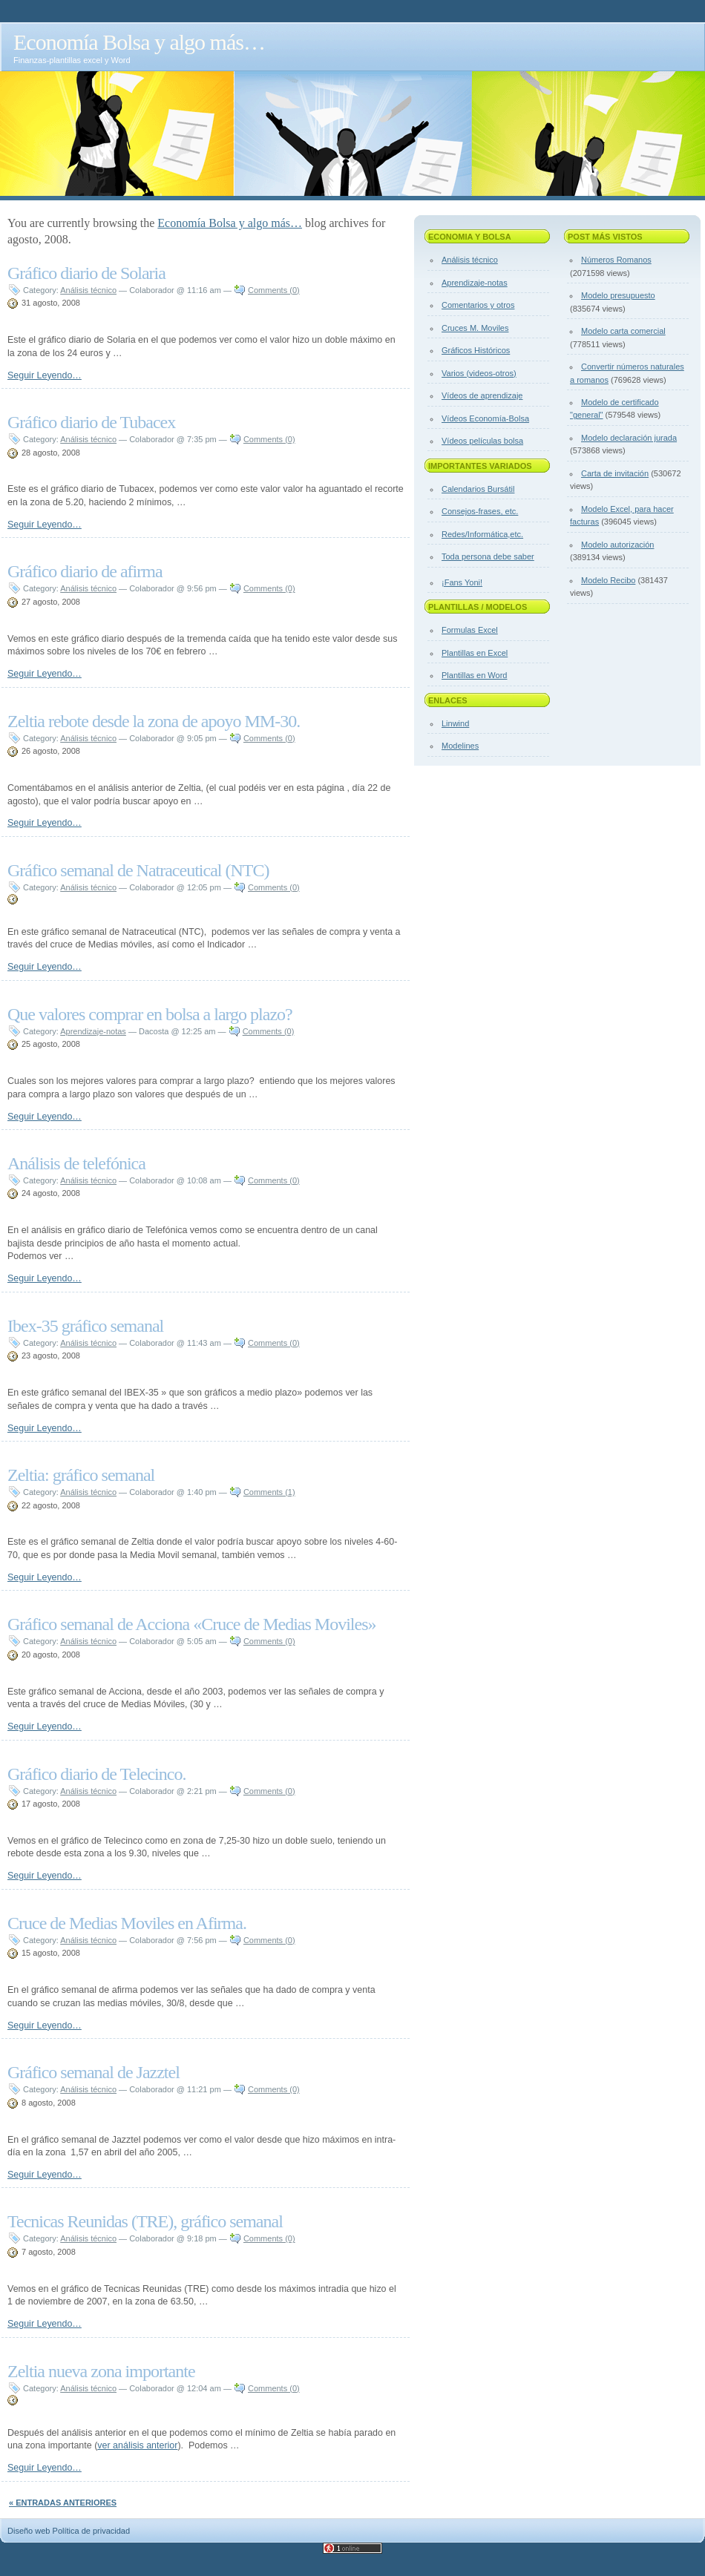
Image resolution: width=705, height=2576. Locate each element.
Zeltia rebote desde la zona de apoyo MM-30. (153, 721)
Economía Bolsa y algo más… (139, 42)
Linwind (455, 723)
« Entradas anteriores (63, 2502)
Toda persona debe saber (488, 556)
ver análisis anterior (137, 2445)
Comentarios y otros (478, 304)
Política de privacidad (92, 2530)
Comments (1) (269, 1492)
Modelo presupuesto (618, 295)
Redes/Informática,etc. (482, 534)
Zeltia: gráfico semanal (80, 1475)
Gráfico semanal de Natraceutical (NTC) (138, 870)
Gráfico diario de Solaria (86, 273)
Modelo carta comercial (623, 330)
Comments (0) (274, 290)
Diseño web (28, 2530)
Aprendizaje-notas (93, 1031)
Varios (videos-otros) (479, 373)
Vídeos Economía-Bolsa (485, 418)
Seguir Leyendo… (44, 375)
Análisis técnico (88, 290)
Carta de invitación (615, 473)
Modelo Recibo (608, 580)
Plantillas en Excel (475, 652)
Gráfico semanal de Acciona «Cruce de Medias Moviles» (191, 1624)
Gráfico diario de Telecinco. (96, 1774)
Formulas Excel (470, 629)
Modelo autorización (617, 544)
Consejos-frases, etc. (480, 511)
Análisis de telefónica (76, 1163)
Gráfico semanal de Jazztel (93, 2072)
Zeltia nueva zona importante (101, 2371)
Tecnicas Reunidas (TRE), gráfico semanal (145, 2221)
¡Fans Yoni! (462, 582)
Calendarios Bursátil (478, 488)
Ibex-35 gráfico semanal (85, 1325)
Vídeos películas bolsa (482, 440)
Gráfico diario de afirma (85, 571)
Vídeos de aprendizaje (482, 395)
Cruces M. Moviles (475, 327)
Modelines (460, 745)
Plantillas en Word (474, 675)
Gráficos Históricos (476, 350)
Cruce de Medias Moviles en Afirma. (126, 1923)
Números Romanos (616, 259)
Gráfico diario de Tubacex (91, 422)
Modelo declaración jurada (629, 437)
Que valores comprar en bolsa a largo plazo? (149, 1014)
